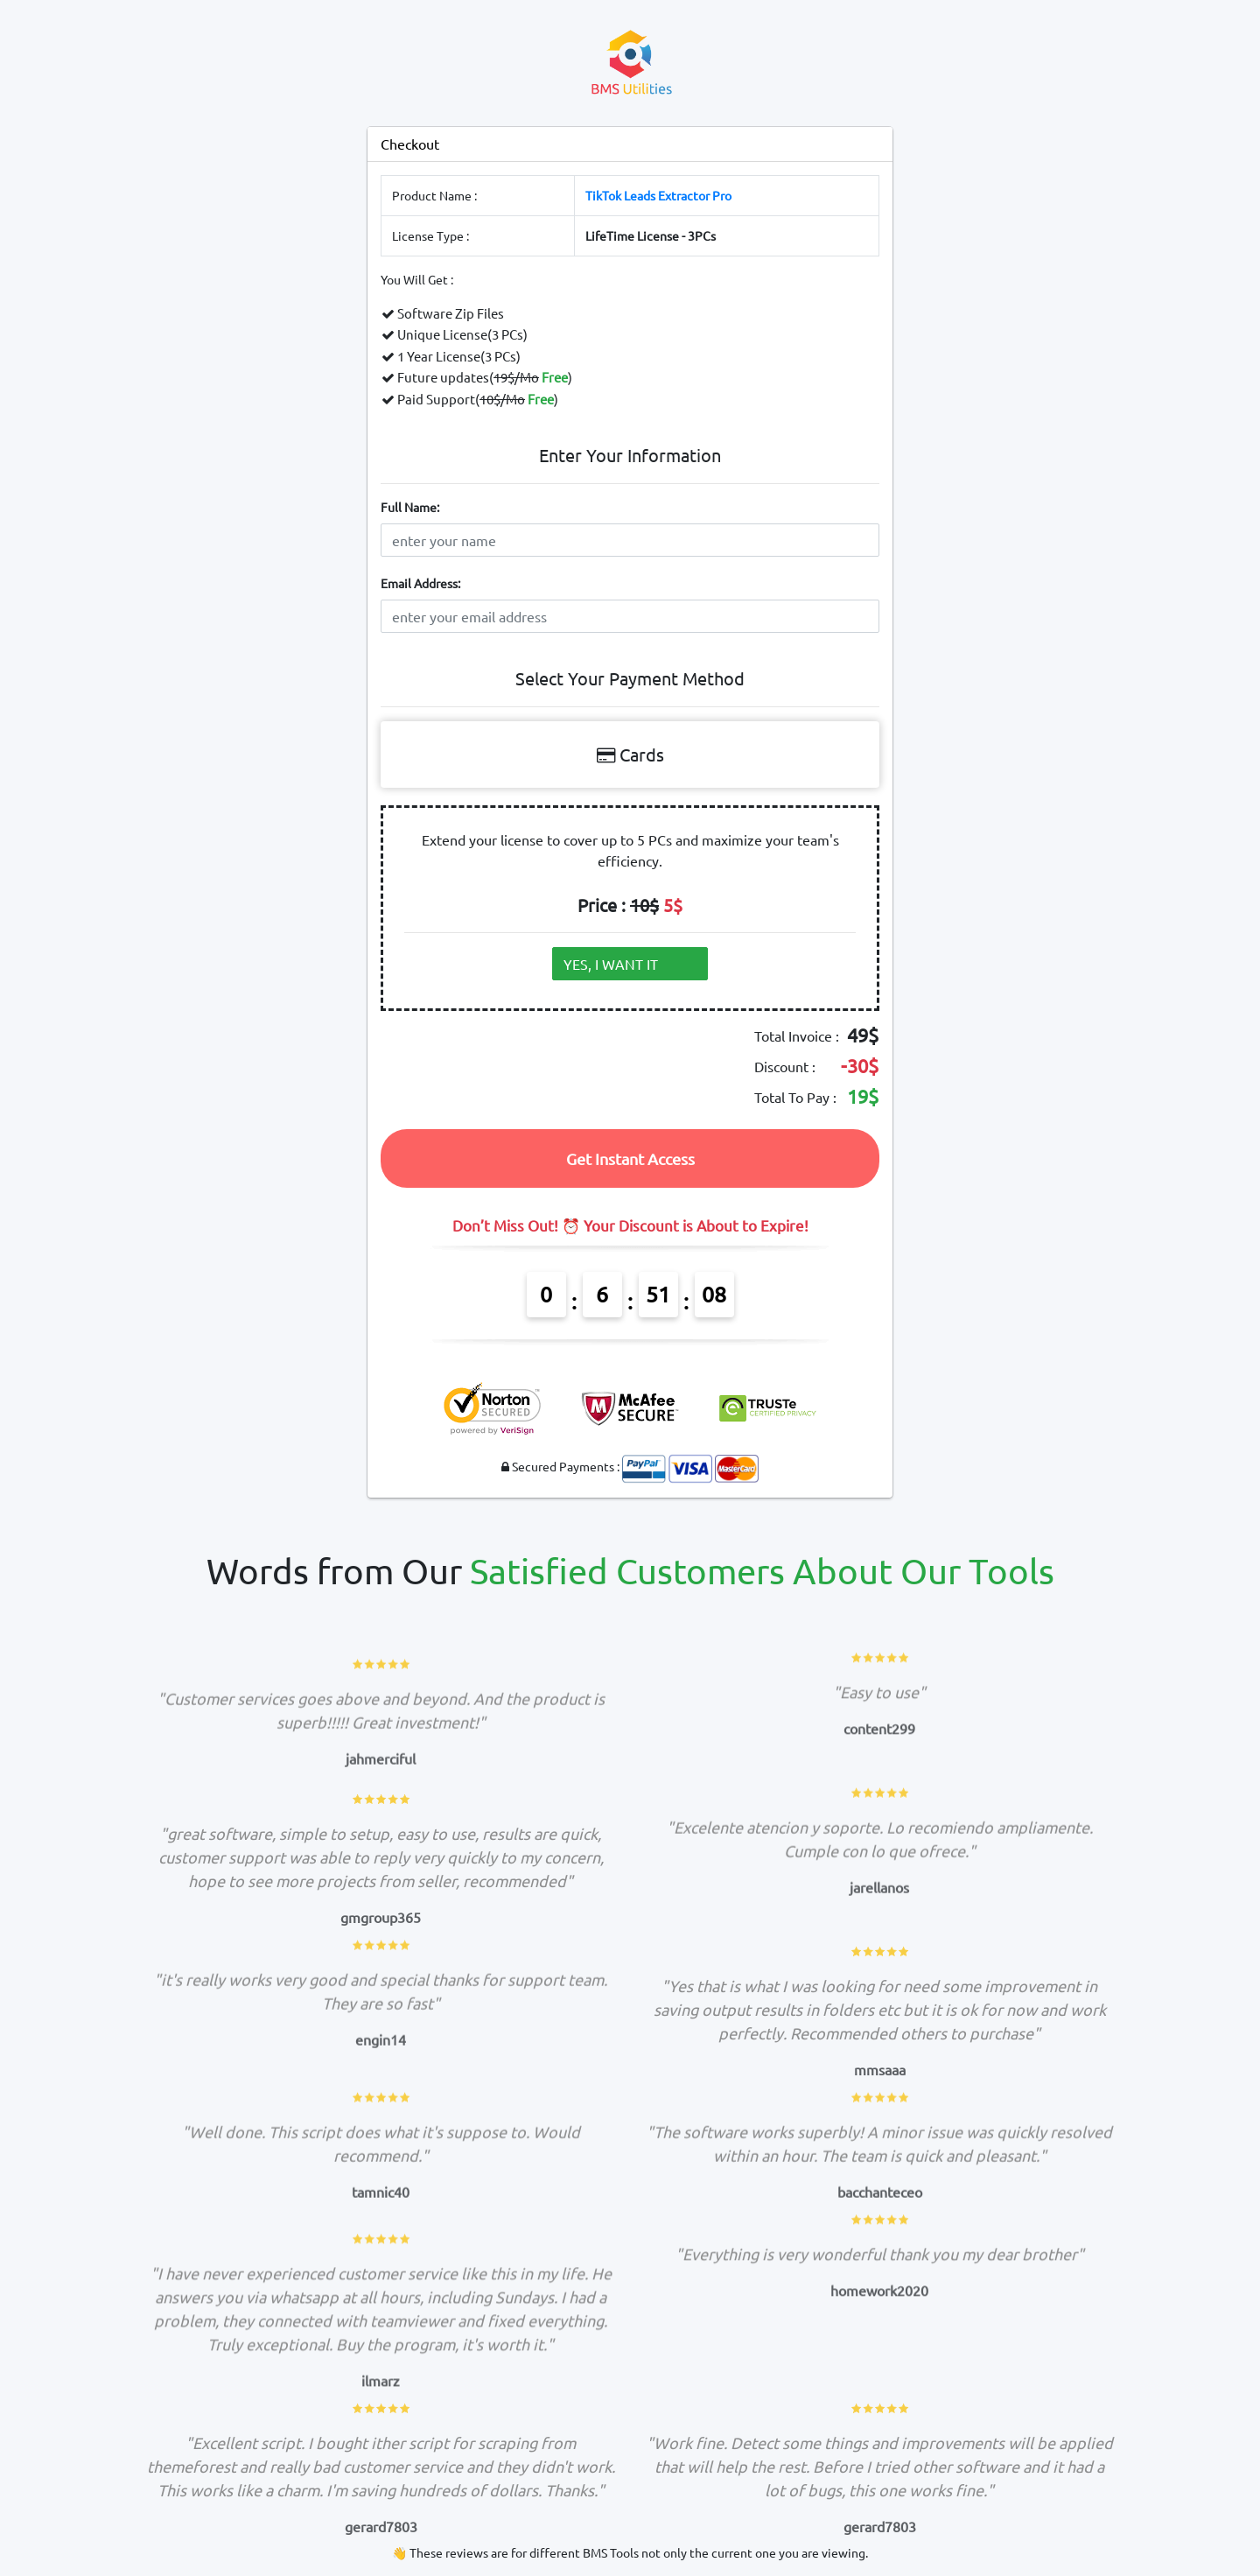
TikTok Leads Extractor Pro (658, 195)
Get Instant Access (630, 1158)
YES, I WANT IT (624, 963)
